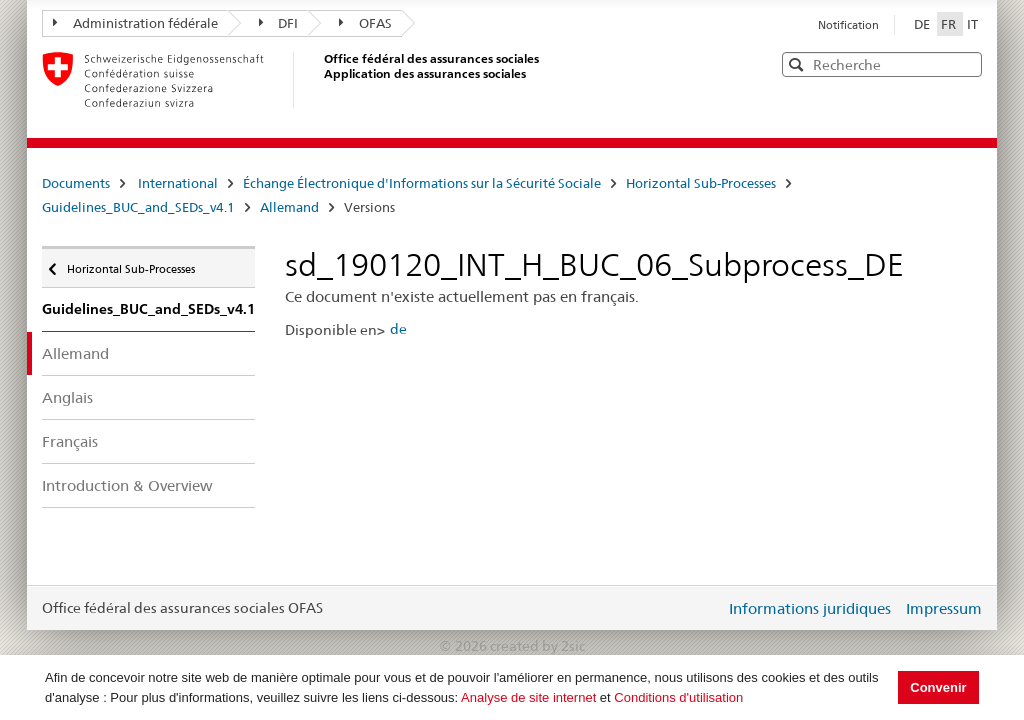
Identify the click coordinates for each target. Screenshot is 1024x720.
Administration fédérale (135, 23)
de (398, 329)
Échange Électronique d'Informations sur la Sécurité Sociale (422, 183)
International (178, 183)
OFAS (365, 23)
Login (706, 608)
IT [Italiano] (972, 24)
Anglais (67, 397)
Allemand (289, 207)
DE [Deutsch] (923, 24)
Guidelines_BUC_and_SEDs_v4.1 (138, 207)
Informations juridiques (810, 608)
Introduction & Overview (127, 485)
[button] (965, 63)
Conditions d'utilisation (678, 697)
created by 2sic (537, 646)
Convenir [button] (938, 687)
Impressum (944, 608)
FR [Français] (950, 24)
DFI (279, 23)
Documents (76, 183)
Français (70, 441)
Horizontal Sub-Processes (701, 183)
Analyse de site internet (528, 697)
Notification (848, 25)
